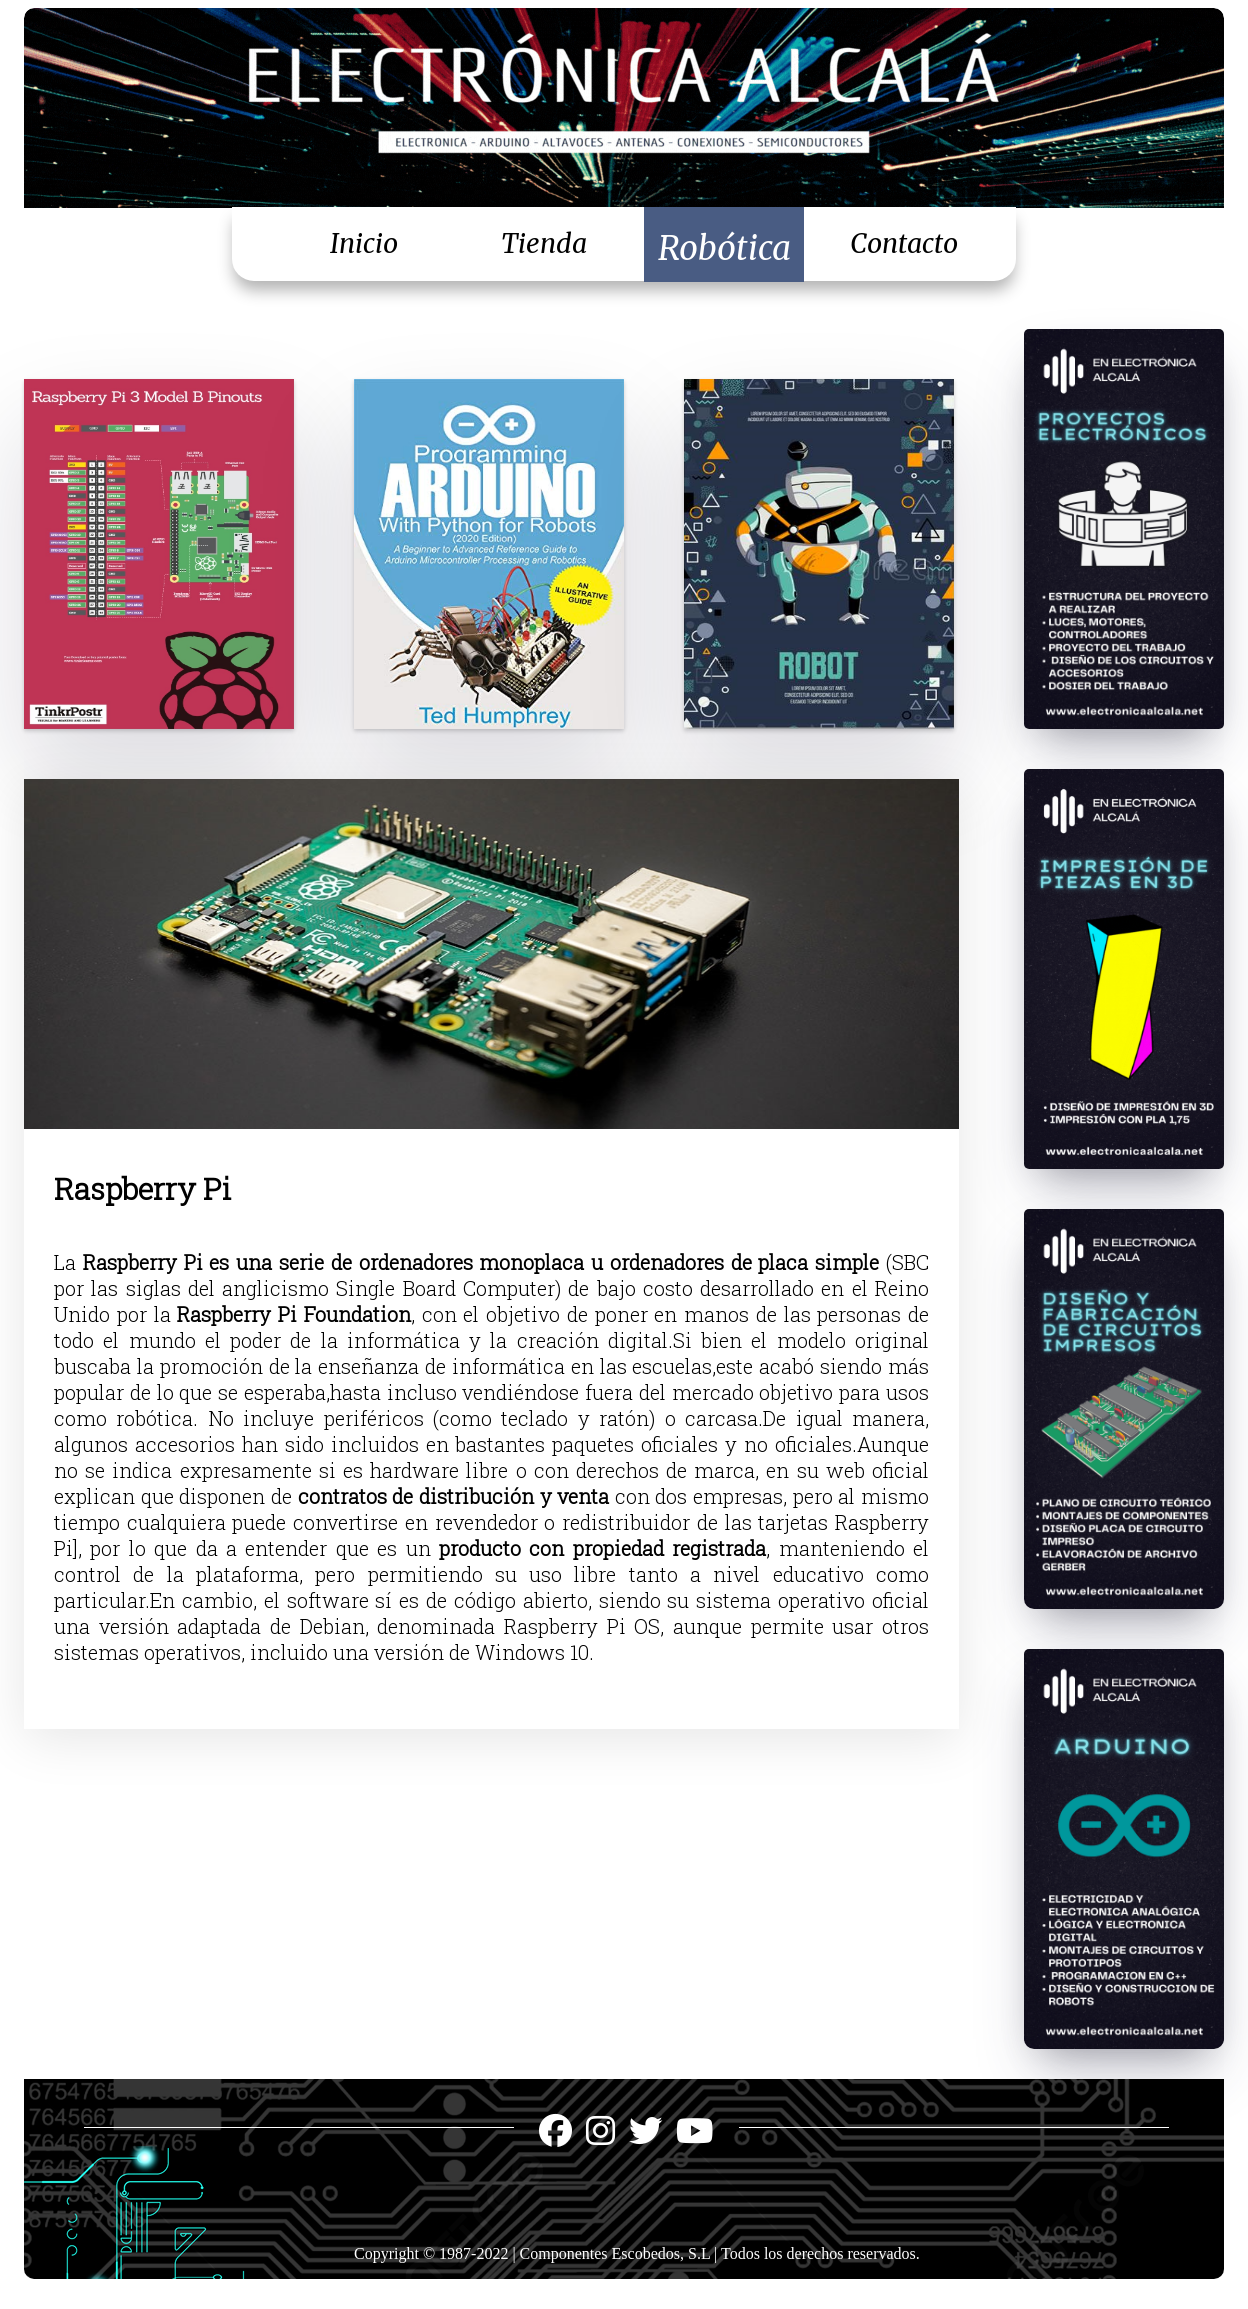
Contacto (904, 243)
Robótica (724, 248)
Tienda (544, 243)
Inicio (364, 243)
